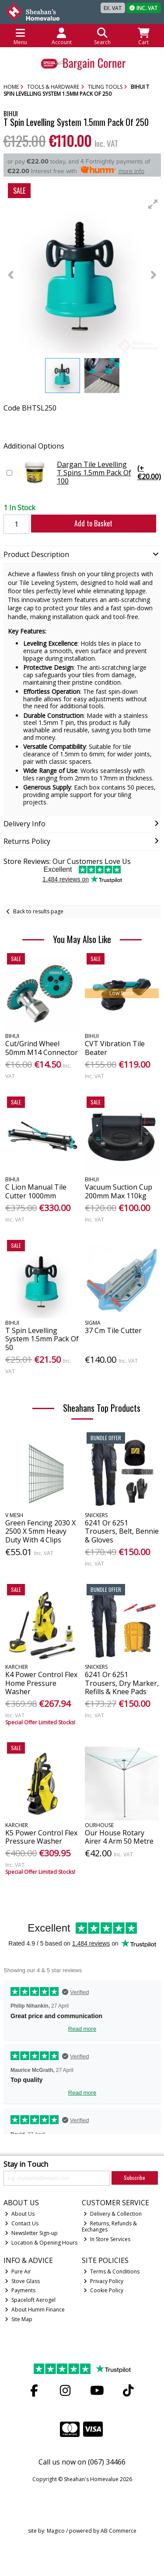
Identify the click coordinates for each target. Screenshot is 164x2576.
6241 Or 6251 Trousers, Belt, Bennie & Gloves (122, 1531)
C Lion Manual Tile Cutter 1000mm (35, 1191)
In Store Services (107, 2239)
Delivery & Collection (113, 2213)
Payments (20, 2290)
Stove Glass (22, 2281)
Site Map (18, 2319)
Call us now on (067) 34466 (82, 2462)
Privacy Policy (103, 2281)
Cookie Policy (103, 2290)
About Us (20, 2213)
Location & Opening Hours (41, 2242)
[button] (153, 204)
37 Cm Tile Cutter (113, 1330)
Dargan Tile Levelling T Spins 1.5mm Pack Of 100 (89, 473)
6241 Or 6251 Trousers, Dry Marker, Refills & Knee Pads (122, 1683)
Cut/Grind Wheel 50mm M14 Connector (41, 1048)
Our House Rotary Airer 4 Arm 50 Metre (119, 1837)
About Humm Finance (35, 2309)
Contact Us (21, 2223)
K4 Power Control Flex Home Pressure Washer (41, 1683)
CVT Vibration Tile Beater (115, 1048)
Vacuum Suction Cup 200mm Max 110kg (118, 1191)
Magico (56, 2530)
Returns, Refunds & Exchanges (109, 2226)
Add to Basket (93, 523)
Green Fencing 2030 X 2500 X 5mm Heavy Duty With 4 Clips (40, 1531)
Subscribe (134, 2177)
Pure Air (18, 2271)
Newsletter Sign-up (31, 2233)
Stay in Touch (25, 2164)
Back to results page (38, 911)
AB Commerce (118, 2530)
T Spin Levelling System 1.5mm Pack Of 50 (42, 1339)
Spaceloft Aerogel (30, 2300)
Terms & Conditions (112, 2271)
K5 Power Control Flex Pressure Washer (41, 1837)
